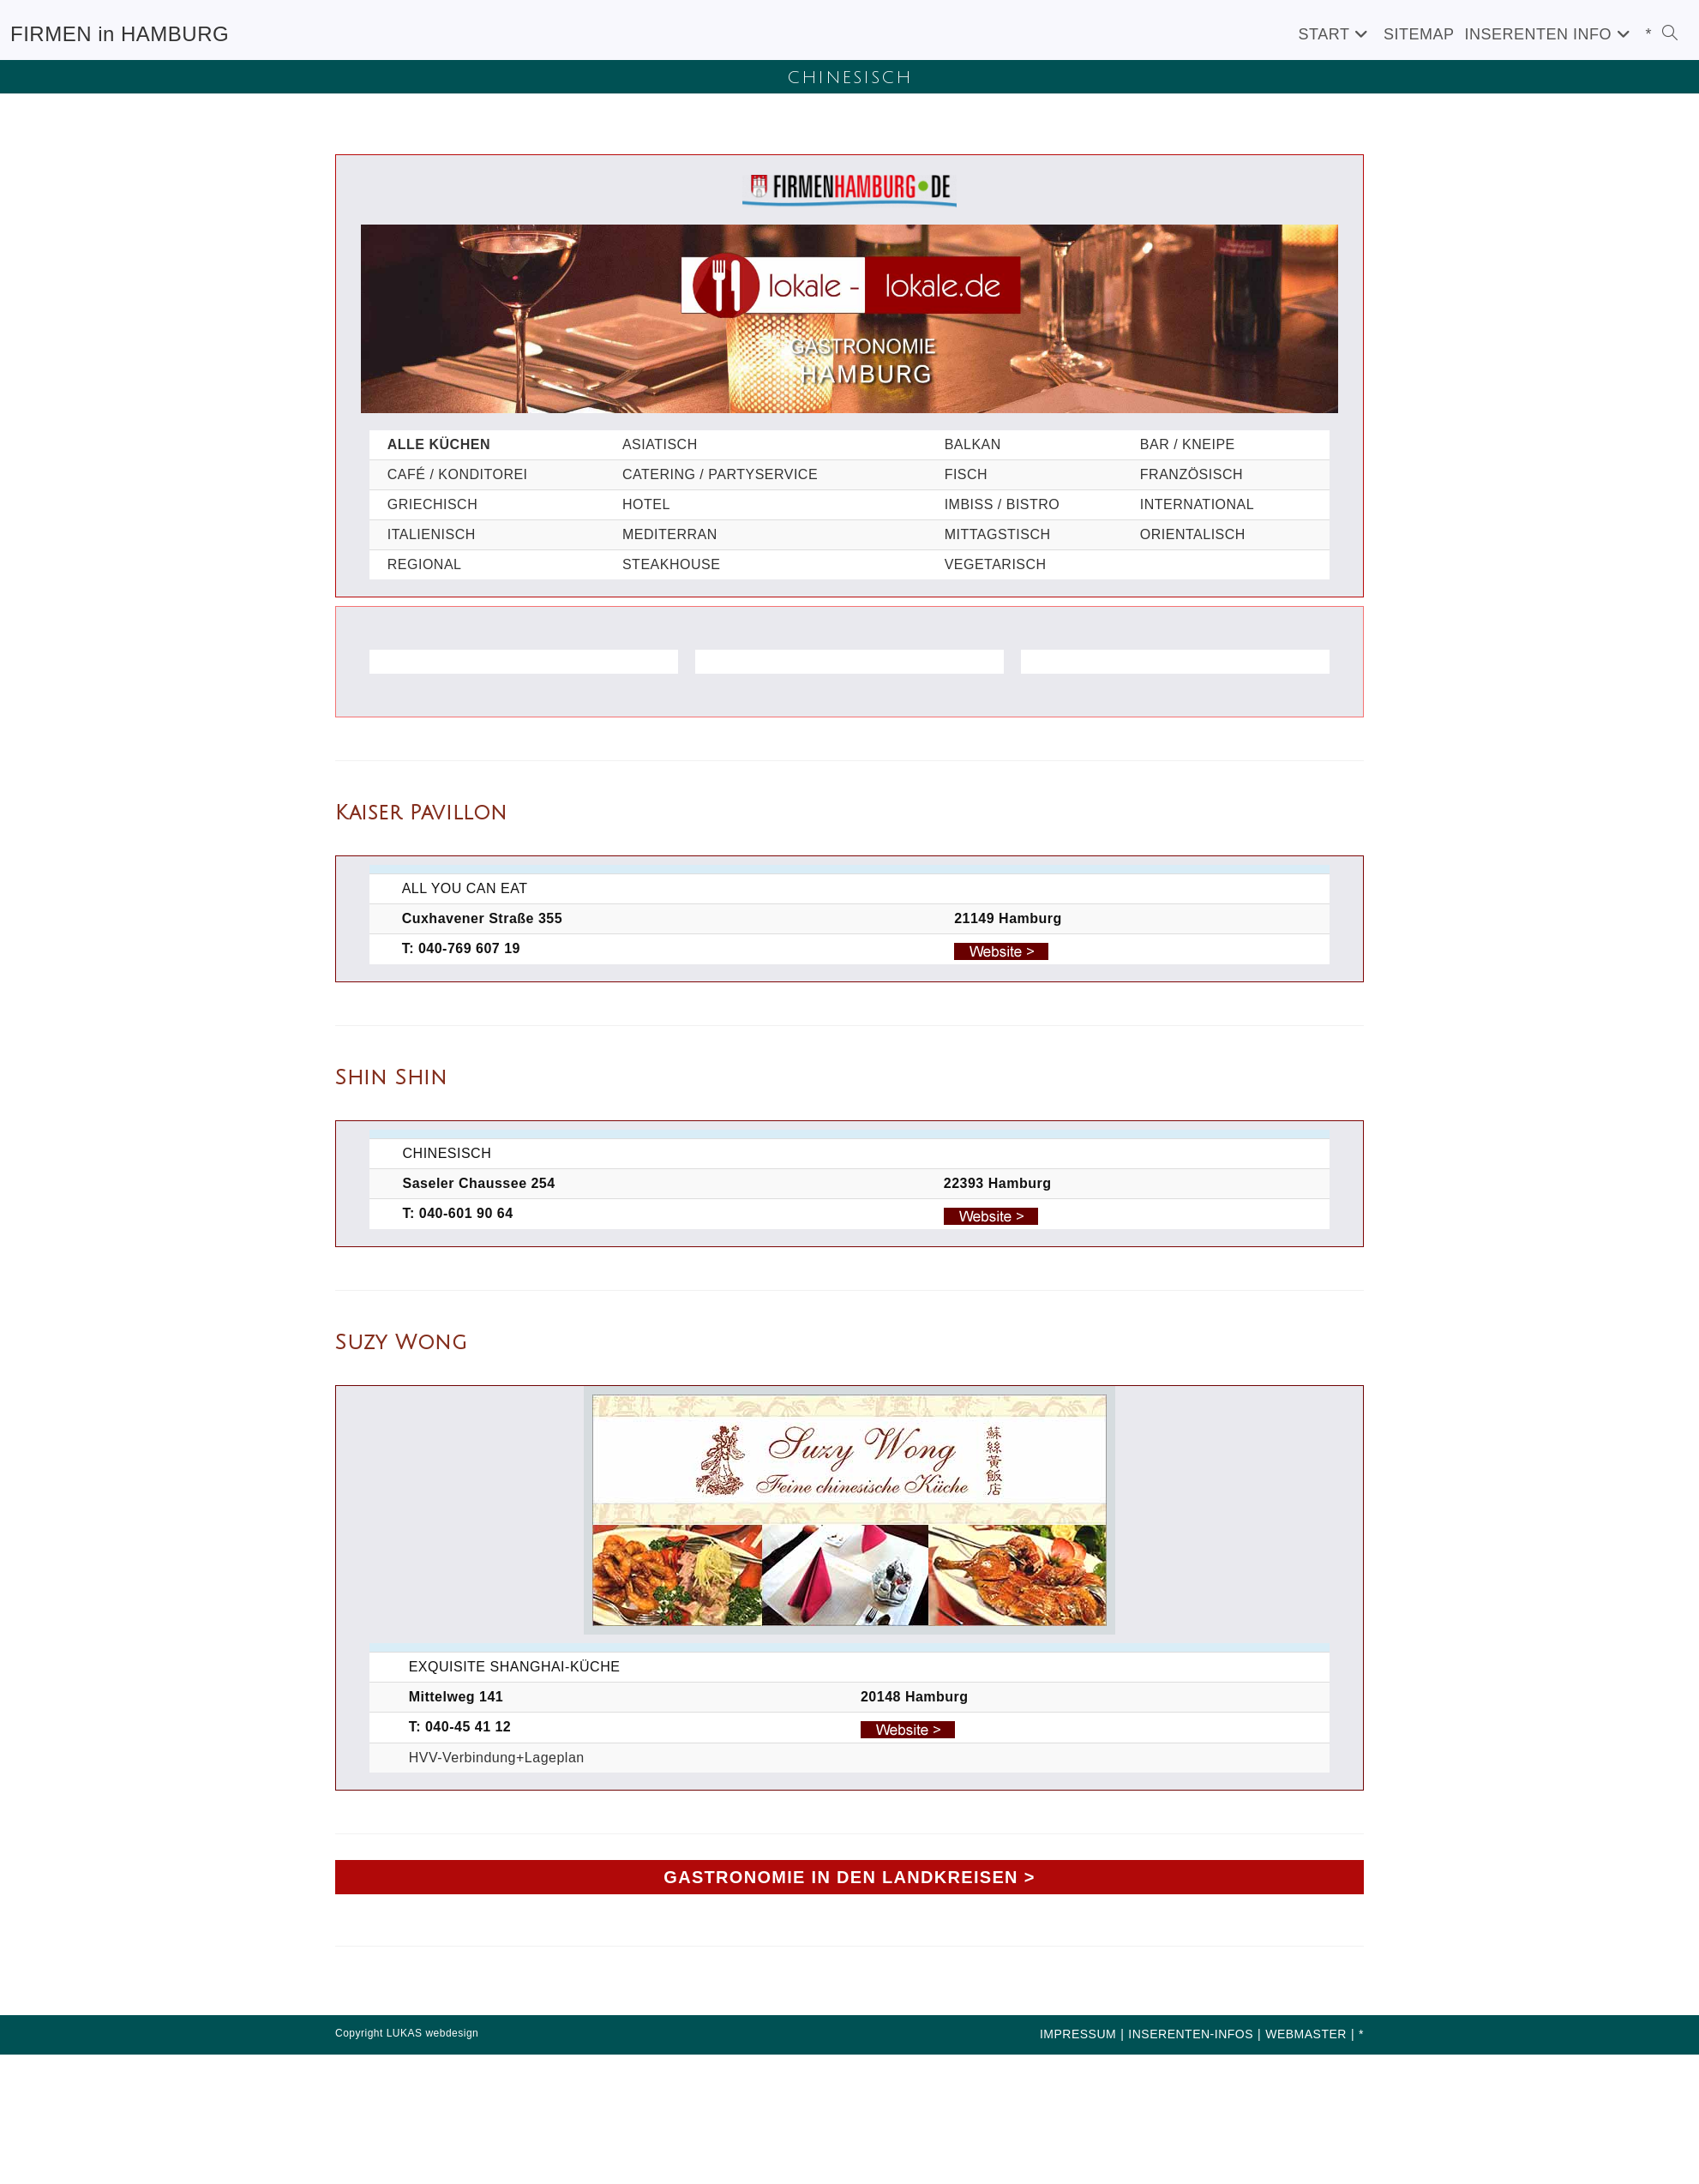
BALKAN (973, 444)
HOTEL (646, 504)
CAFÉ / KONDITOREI (457, 474)
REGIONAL (424, 564)
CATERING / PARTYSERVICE (720, 474)
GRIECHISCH (432, 504)
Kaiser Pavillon (421, 812)
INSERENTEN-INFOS (1190, 2034)
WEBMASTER (1306, 2034)
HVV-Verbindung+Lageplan (497, 1757)
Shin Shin (391, 1077)
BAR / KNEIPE (1187, 444)
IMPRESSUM (1078, 2034)
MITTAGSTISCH (998, 534)
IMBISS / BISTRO (1002, 504)
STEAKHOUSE (671, 564)
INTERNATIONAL (1197, 504)
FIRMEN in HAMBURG (119, 33)
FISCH (966, 474)
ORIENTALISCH (1193, 534)
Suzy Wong (400, 1342)
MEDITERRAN (669, 534)
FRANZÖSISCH (1191, 474)
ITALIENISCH (431, 534)
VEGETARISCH (996, 564)
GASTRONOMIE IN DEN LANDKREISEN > (849, 1877)
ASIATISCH (660, 444)
